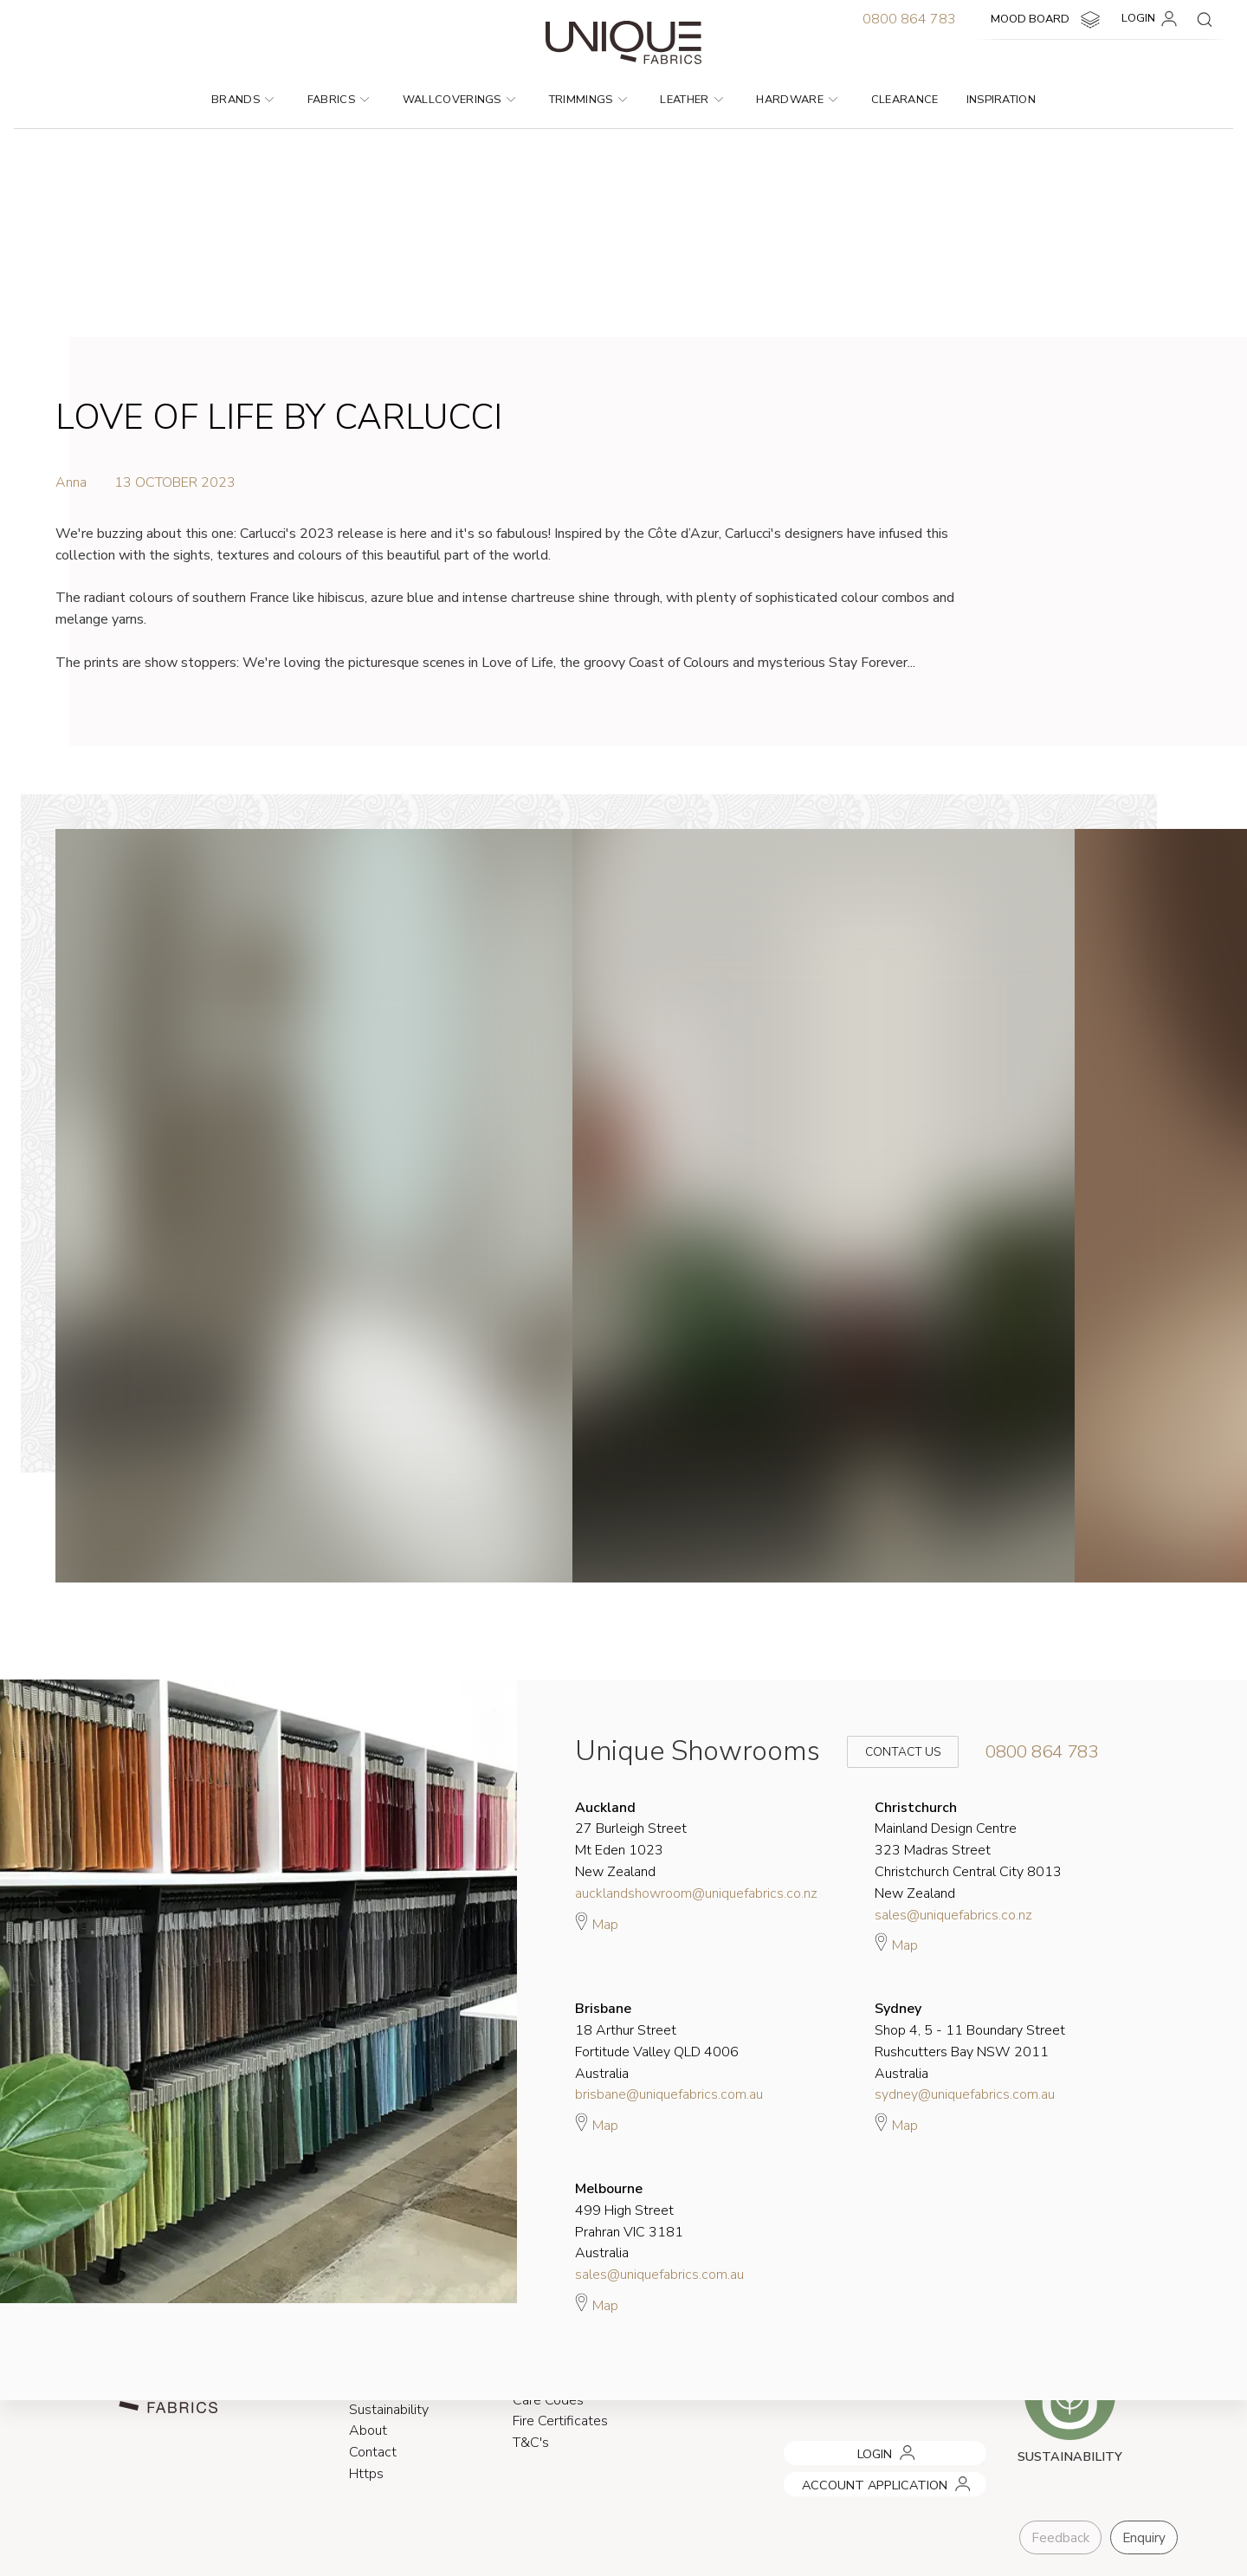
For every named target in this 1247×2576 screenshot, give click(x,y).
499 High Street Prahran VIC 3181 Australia (629, 2220)
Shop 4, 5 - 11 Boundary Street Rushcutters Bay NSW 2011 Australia (970, 2040)
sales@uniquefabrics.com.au (659, 2274)
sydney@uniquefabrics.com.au (965, 2094)
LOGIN (1152, 19)
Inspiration (1001, 99)
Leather (691, 99)
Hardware (796, 99)
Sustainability (389, 2409)
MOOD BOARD (1047, 20)
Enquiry (1144, 2538)
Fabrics (338, 99)
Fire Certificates (560, 2421)
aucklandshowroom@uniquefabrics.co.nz (696, 1893)
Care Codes (548, 2400)
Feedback (1060, 2538)
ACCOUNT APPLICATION (850, 2478)
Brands (242, 99)
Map (596, 1922)
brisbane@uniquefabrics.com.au (669, 2094)
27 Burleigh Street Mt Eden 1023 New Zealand (631, 1839)
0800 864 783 (909, 19)
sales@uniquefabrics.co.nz (953, 1915)
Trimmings (588, 99)
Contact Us (891, 1752)
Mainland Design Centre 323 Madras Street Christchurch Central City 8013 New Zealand (968, 1850)
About (368, 2431)
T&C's (531, 2443)
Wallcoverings (459, 99)
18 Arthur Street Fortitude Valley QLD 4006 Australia (657, 2040)
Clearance (905, 99)
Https (366, 2473)
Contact (373, 2453)
